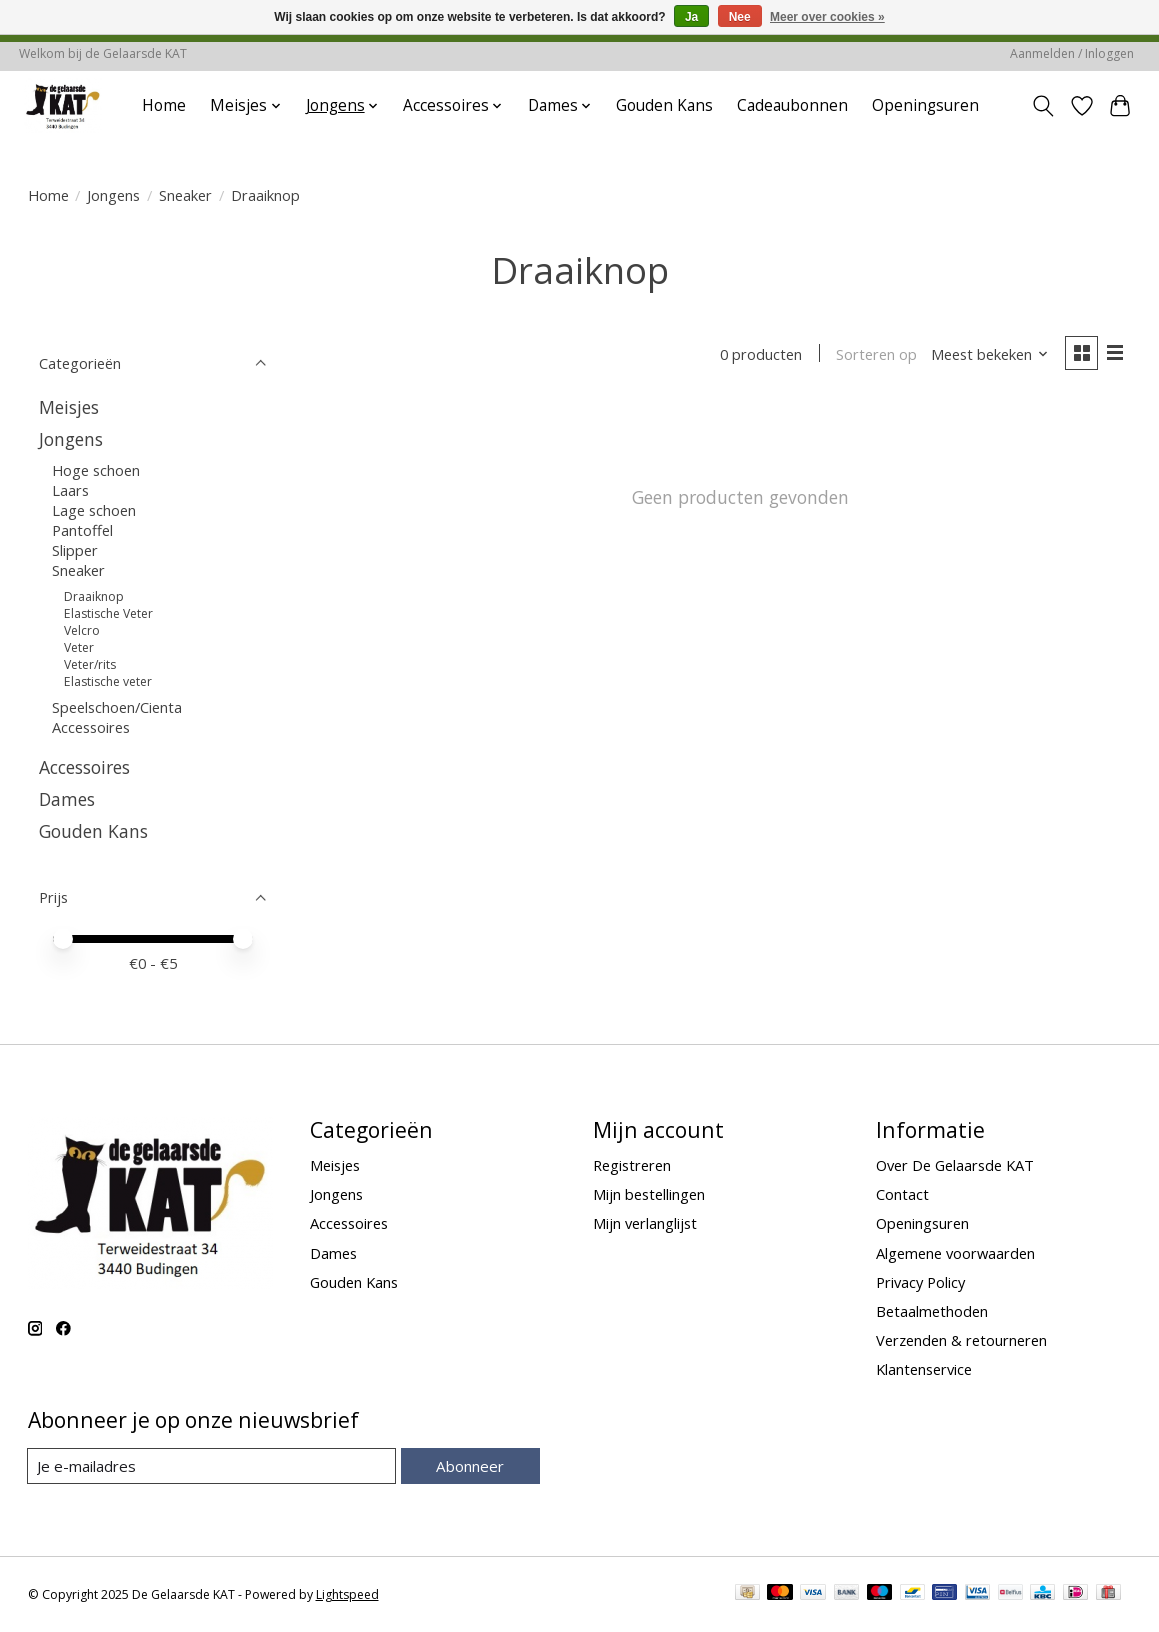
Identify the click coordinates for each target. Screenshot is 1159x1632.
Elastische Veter (108, 613)
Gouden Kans (664, 105)
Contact (902, 1194)
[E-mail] (212, 1466)
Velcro (82, 630)
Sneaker (185, 195)
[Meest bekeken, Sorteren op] (987, 355)
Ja (691, 17)
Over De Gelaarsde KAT (955, 1165)
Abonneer (470, 1466)
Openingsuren (925, 105)
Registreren (632, 1165)
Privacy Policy (920, 1282)
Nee (740, 17)
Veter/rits (90, 664)
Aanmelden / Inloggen (1072, 53)
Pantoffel (82, 530)
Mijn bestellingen (649, 1194)
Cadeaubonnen (792, 105)
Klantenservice (924, 1369)
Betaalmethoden (932, 1311)
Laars (70, 490)
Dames (67, 799)
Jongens (113, 195)
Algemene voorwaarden (955, 1253)
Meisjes (69, 407)
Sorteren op (874, 355)
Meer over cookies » (827, 17)
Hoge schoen (96, 470)
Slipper (75, 550)
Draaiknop (94, 596)
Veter (79, 647)
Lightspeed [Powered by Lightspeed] (347, 1594)
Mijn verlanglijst (645, 1223)
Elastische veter (108, 681)
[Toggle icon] (1042, 106)
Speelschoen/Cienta (117, 707)
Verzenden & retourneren (961, 1340)
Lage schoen (94, 510)
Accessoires (91, 727)
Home (164, 105)
